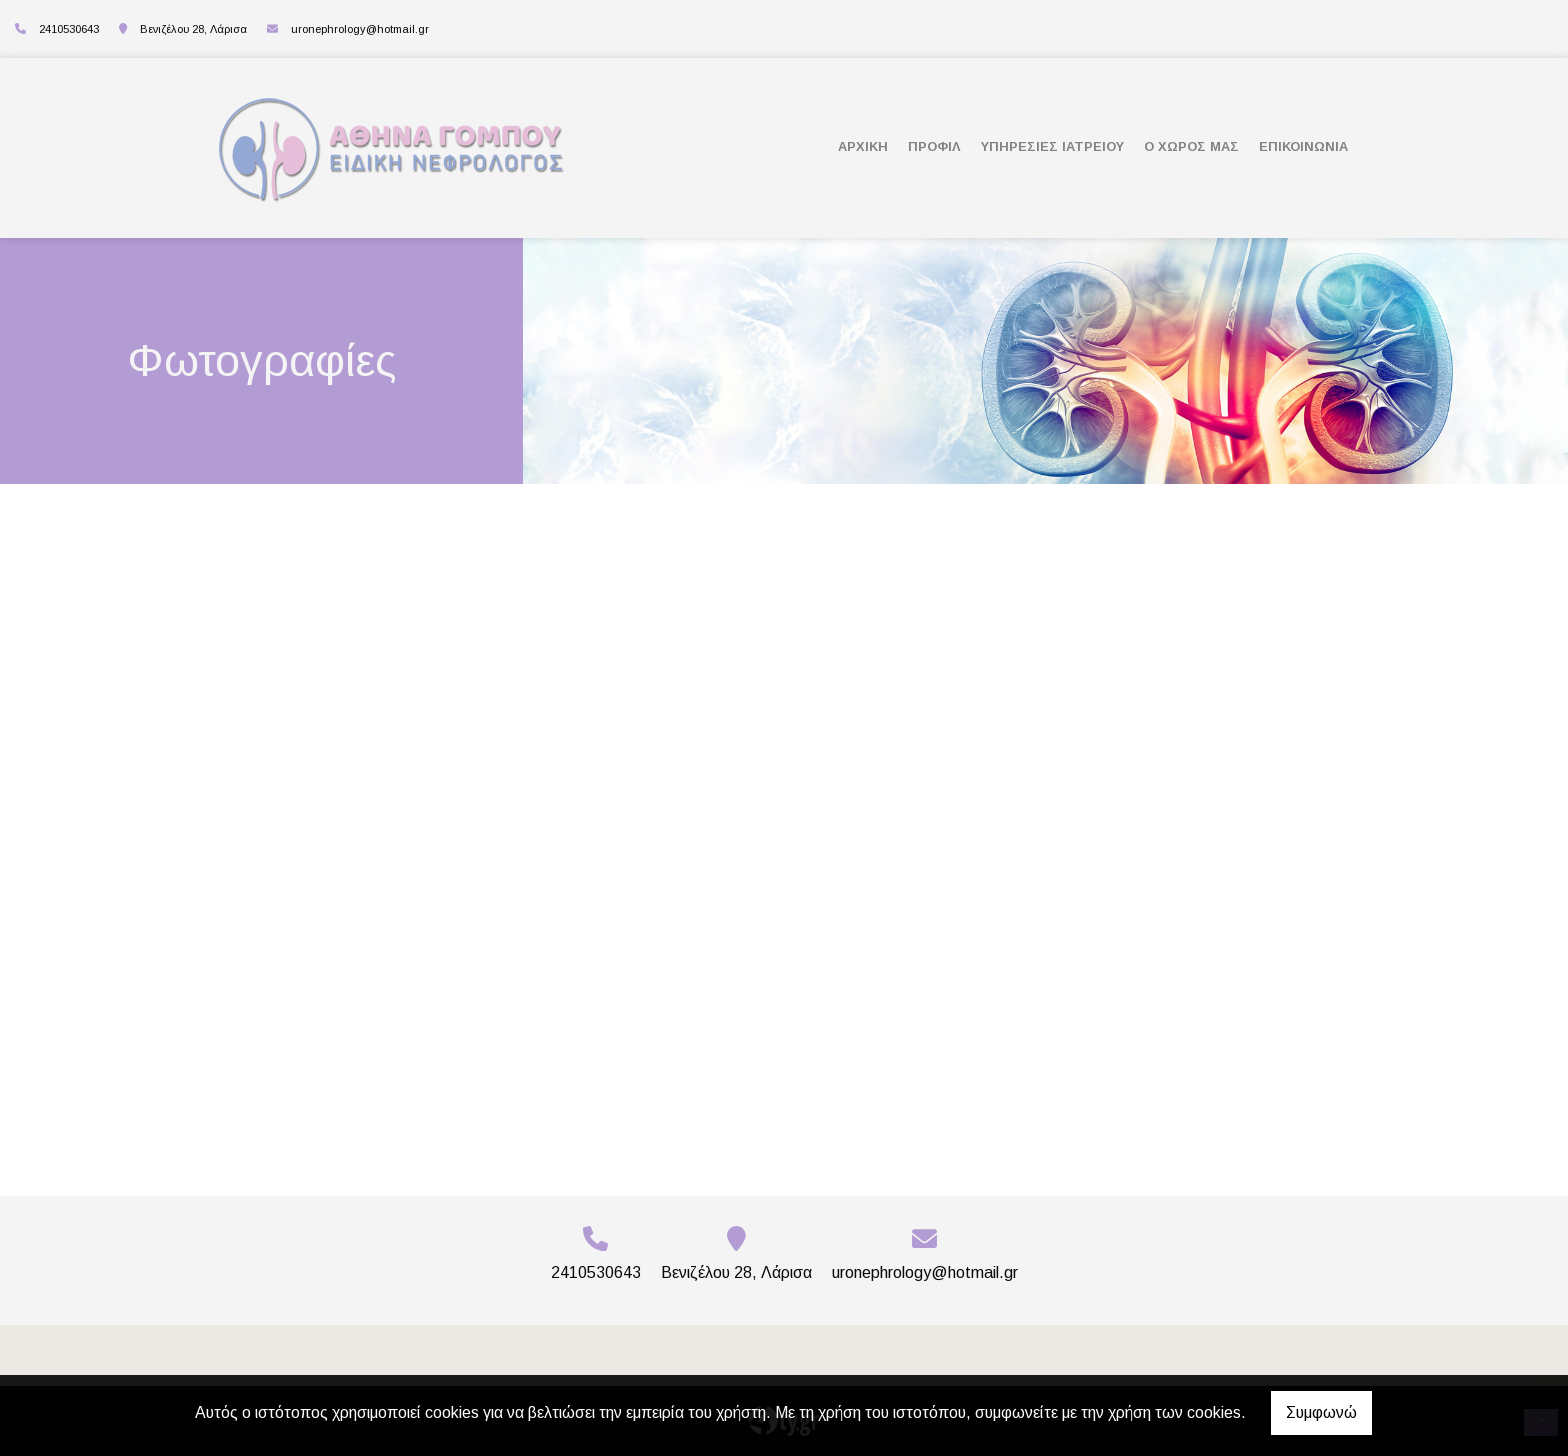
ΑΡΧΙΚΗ (863, 146)
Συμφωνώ (1321, 1412)
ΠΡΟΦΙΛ (934, 146)
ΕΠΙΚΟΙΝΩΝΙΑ (1303, 146)
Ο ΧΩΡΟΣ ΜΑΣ (1191, 146)
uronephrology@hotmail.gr (360, 29)
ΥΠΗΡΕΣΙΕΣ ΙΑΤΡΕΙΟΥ (1052, 146)
